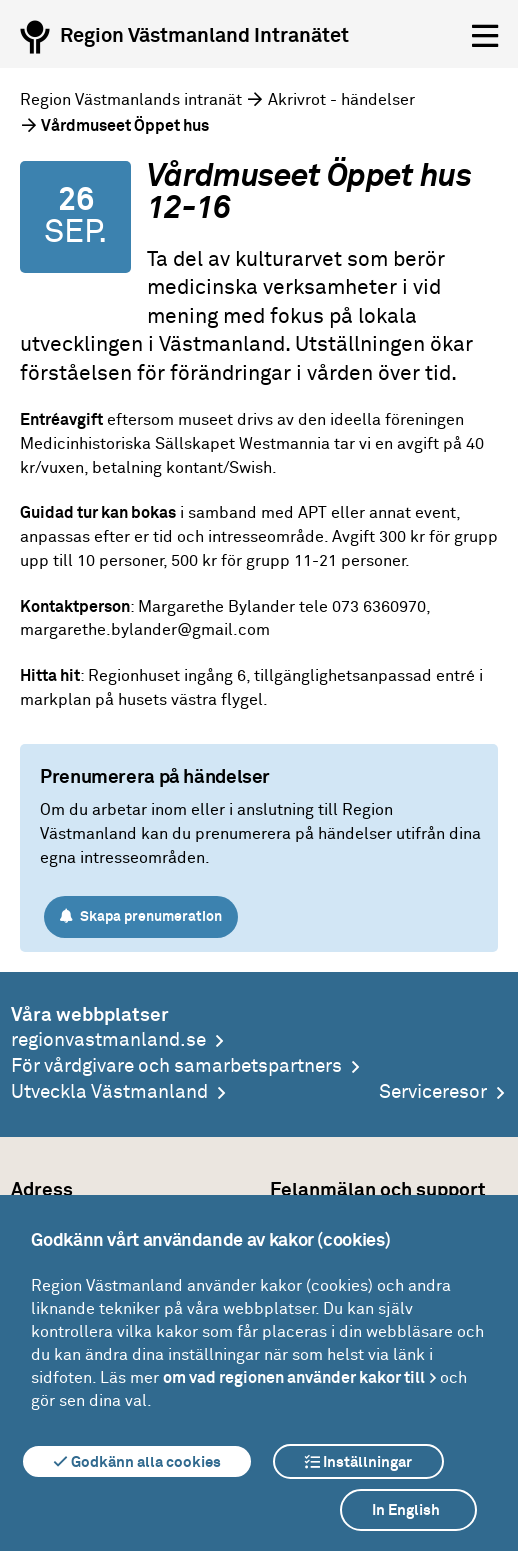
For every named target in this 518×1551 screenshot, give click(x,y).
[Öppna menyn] (485, 37)
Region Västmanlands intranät (131, 100)
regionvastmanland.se (108, 1040)
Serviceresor (433, 1092)
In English (406, 1510)
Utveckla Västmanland (109, 1092)
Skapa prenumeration (141, 916)
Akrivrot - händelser (341, 100)
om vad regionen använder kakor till (294, 1378)
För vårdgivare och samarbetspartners (176, 1066)
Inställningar (358, 1462)
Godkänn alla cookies (137, 1462)
